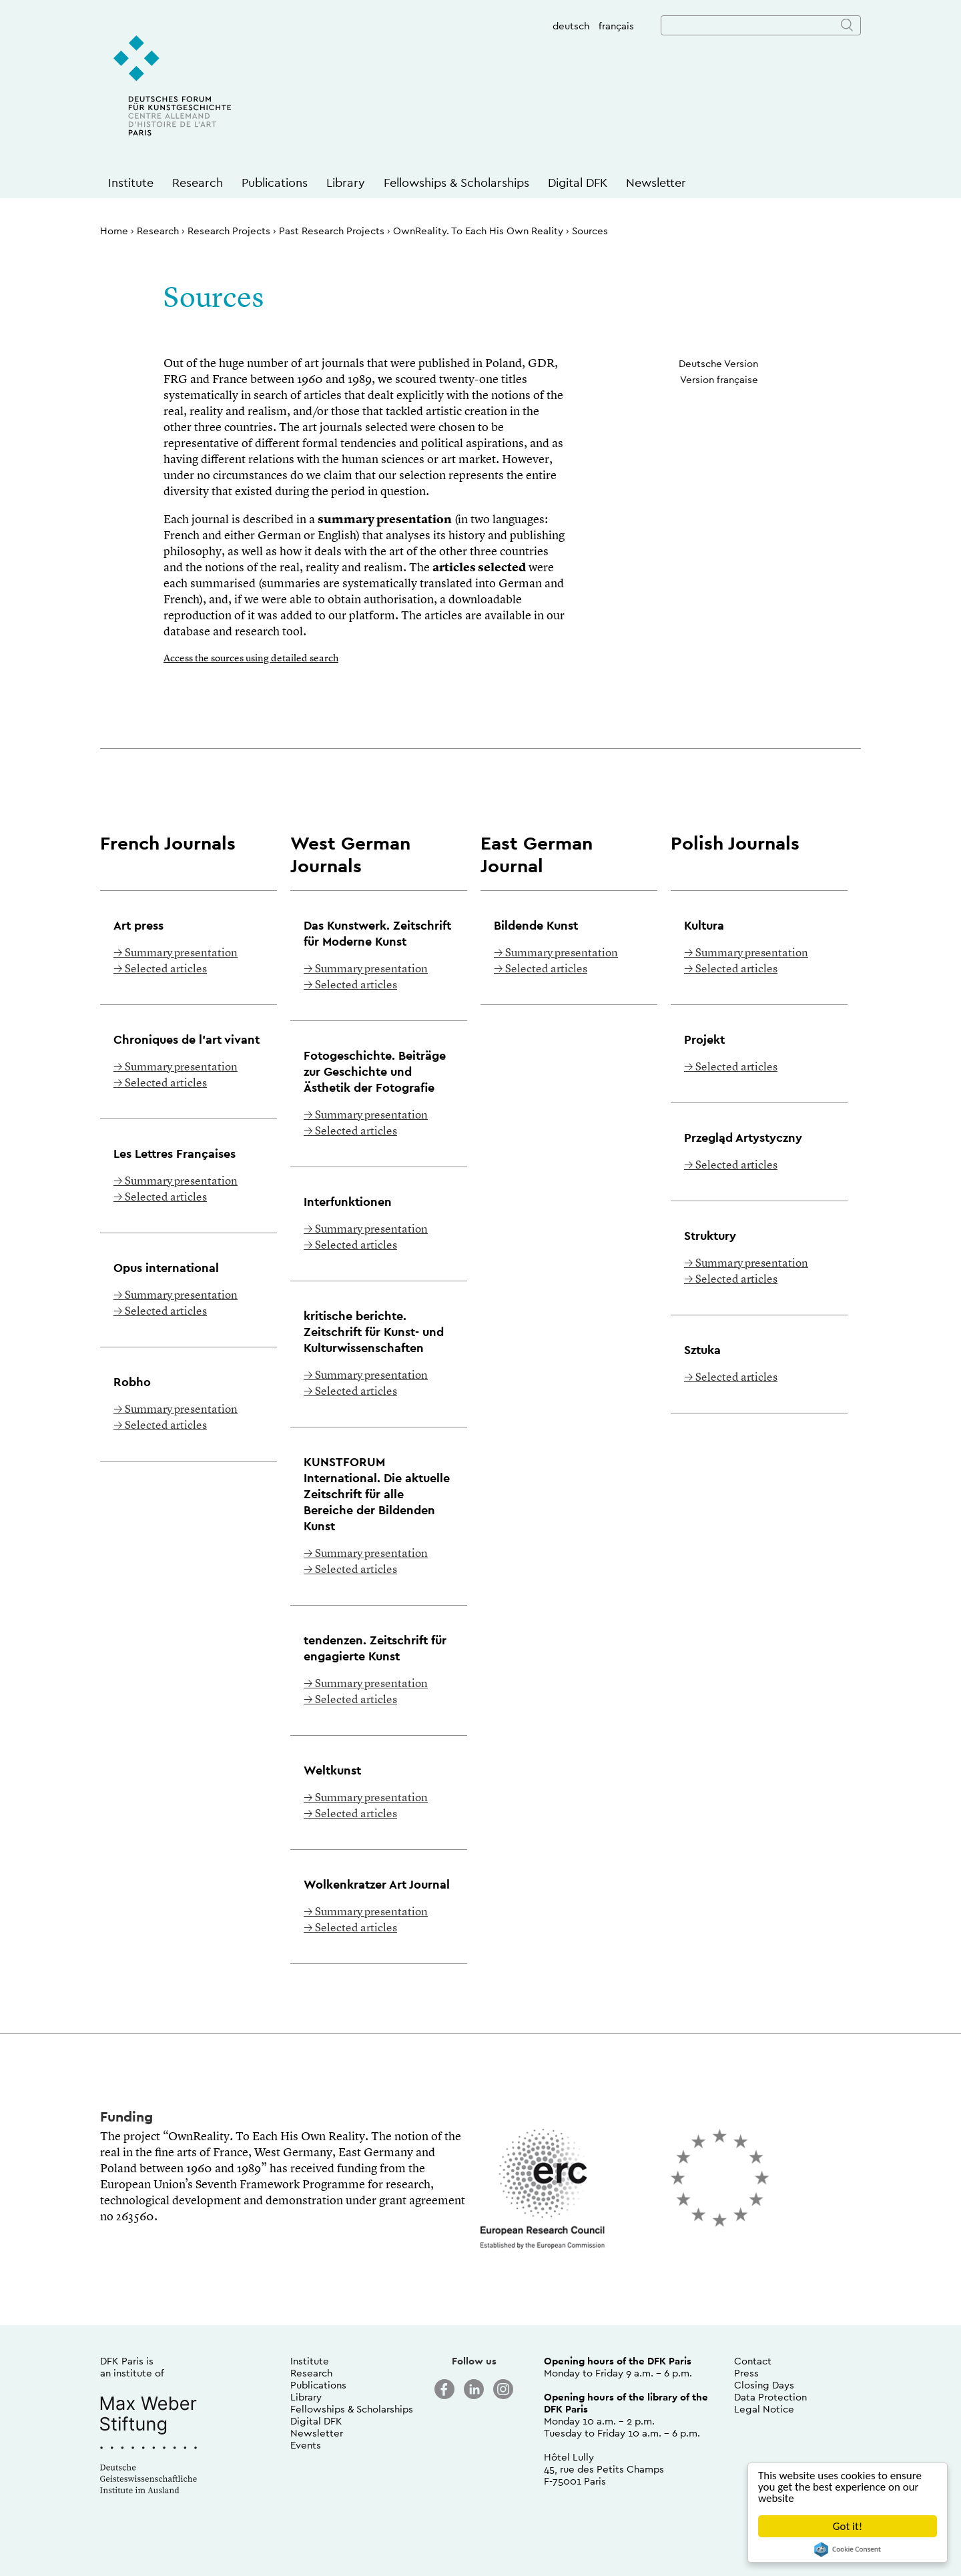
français (616, 25)
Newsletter (656, 182)
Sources (590, 230)
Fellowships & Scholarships (456, 182)
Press (746, 2372)
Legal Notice (764, 2408)
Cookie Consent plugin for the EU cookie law (847, 2549)
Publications (275, 182)
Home (114, 230)
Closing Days (764, 2384)
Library (345, 182)
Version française (719, 379)
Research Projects (229, 230)
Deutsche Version (718, 363)
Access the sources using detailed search (251, 659)
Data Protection (770, 2396)
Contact (752, 2360)
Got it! (847, 2526)
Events (305, 2445)
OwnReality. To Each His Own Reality (478, 230)
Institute (130, 182)
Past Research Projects (331, 230)
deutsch (571, 25)
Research (197, 182)
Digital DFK (577, 182)
